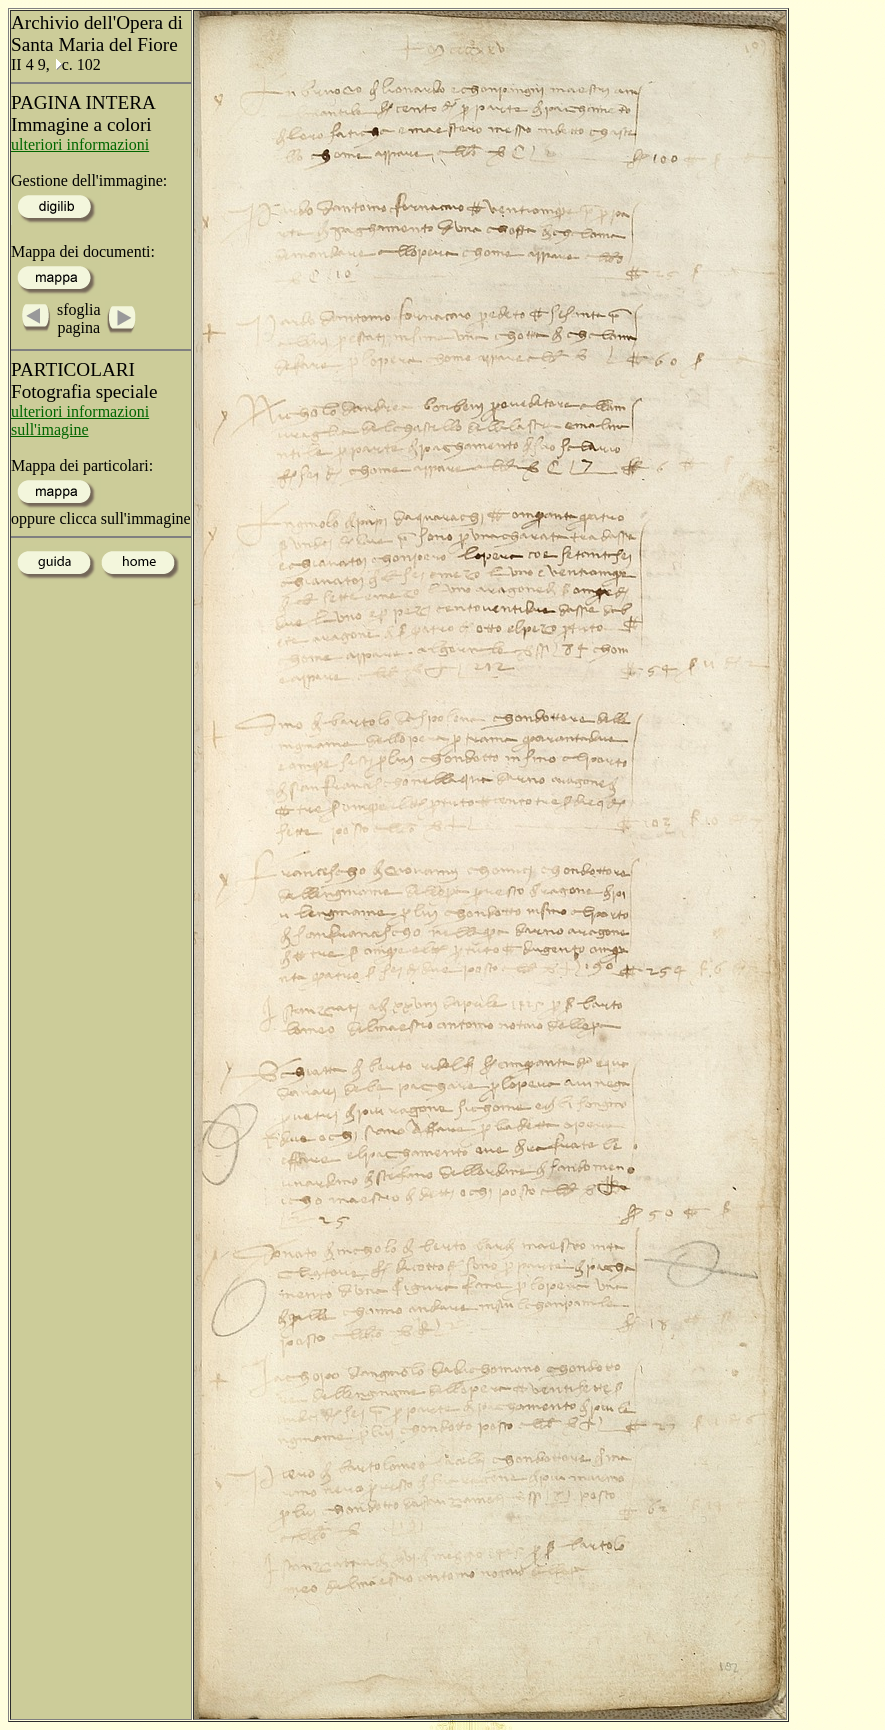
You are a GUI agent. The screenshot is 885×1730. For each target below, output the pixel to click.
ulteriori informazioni (80, 144)
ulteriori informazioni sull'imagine (80, 420)
